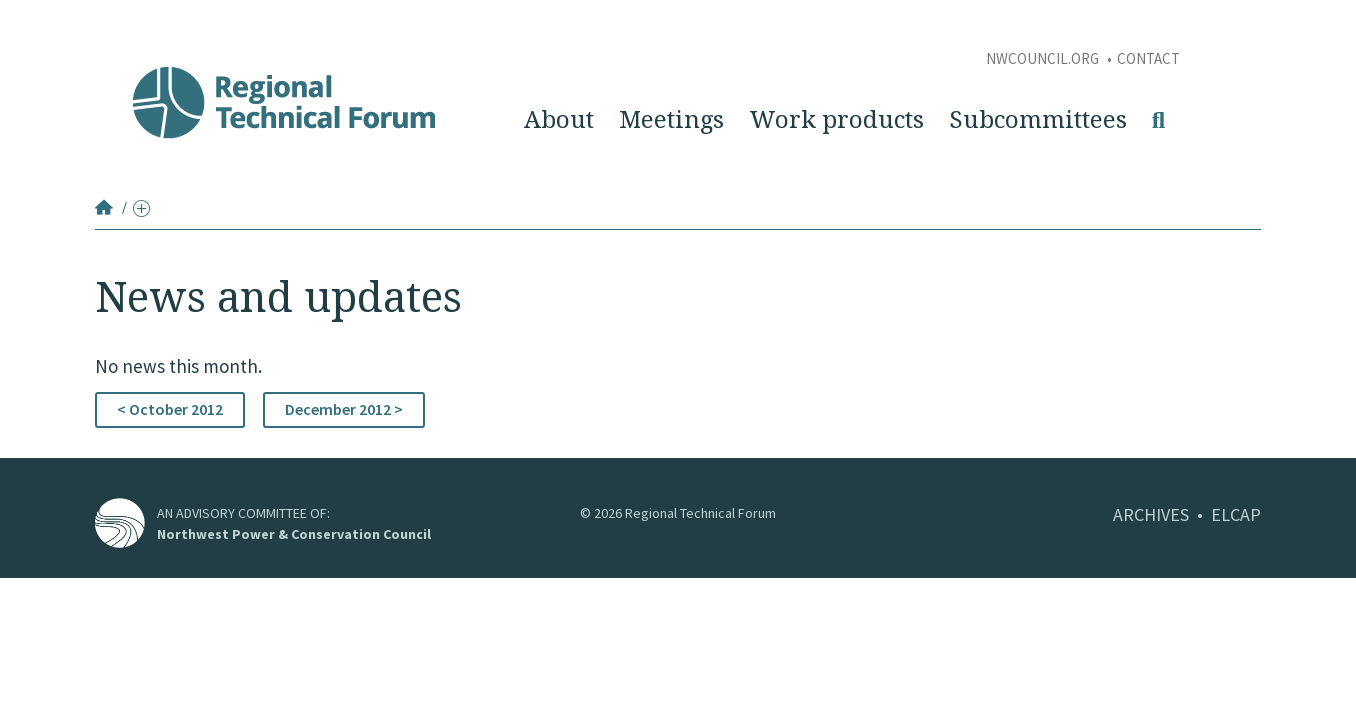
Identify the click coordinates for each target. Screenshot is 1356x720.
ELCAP (1236, 514)
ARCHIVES (1151, 514)
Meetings (671, 120)
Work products (836, 120)
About (559, 120)
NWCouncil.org (1044, 58)
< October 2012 (170, 409)
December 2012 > (344, 409)
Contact (1148, 58)
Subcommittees (1038, 120)
